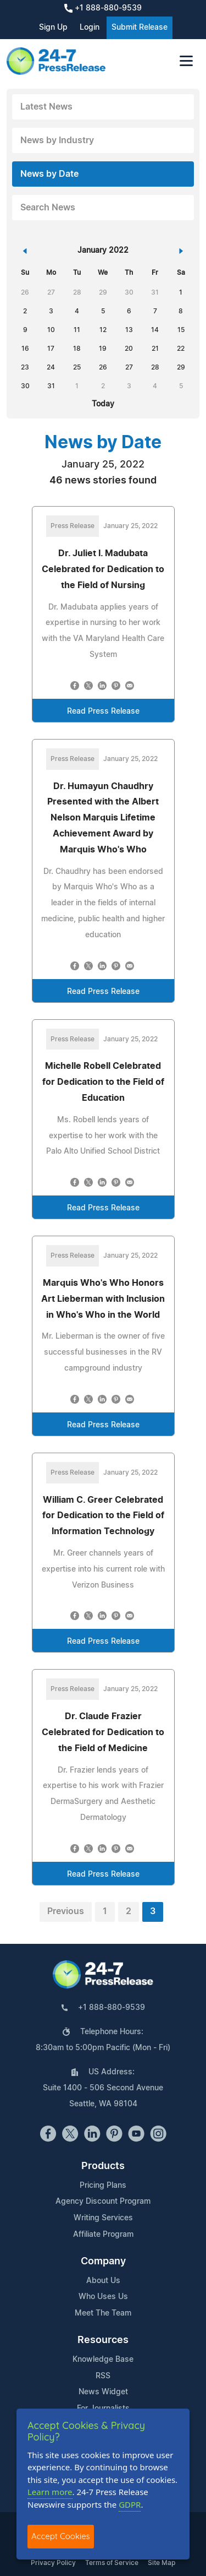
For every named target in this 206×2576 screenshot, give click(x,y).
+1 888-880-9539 (103, 8)
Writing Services (103, 2218)
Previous (65, 1911)
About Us (103, 2281)
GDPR (130, 2504)
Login (89, 27)
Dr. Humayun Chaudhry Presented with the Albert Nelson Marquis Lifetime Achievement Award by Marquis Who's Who (103, 818)
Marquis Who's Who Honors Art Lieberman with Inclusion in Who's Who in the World (103, 1299)
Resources (103, 2340)
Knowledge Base (103, 2359)
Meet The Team (103, 2313)
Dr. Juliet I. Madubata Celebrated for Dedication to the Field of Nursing (103, 569)
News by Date (49, 174)
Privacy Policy (53, 2562)
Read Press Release (103, 711)
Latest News (46, 106)
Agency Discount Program (103, 2201)
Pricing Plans (103, 2185)
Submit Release (140, 27)
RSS (103, 2376)
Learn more (50, 2491)
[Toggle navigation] (186, 60)
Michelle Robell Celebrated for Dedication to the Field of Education (103, 1082)
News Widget (103, 2392)
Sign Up (53, 27)
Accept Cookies (60, 2536)
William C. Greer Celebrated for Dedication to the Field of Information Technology (103, 1516)
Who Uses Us (103, 2297)
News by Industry (57, 140)
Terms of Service (111, 2562)
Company (103, 2262)
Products (103, 2166)
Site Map (161, 2562)
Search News (47, 207)
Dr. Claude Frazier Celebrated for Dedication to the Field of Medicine (103, 1732)
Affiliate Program (103, 2234)
